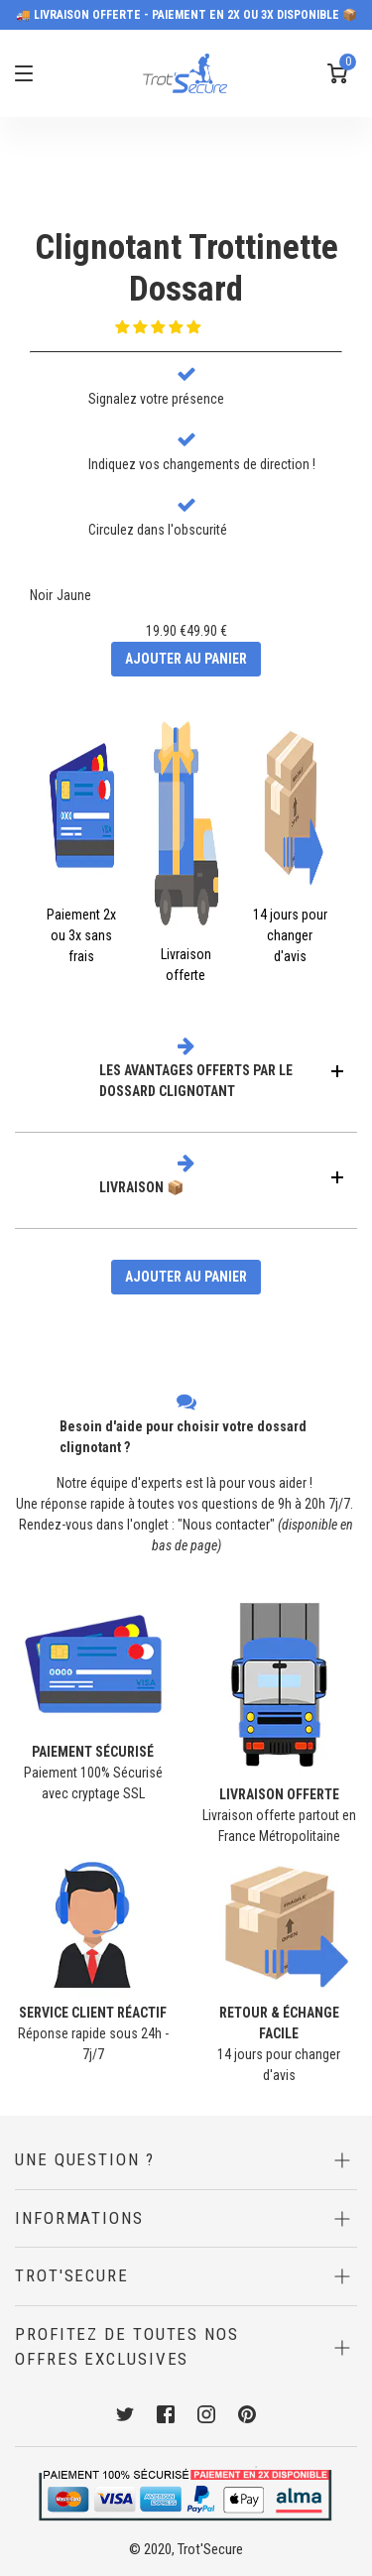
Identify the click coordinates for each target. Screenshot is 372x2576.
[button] (159, 327)
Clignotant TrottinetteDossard (186, 268)
